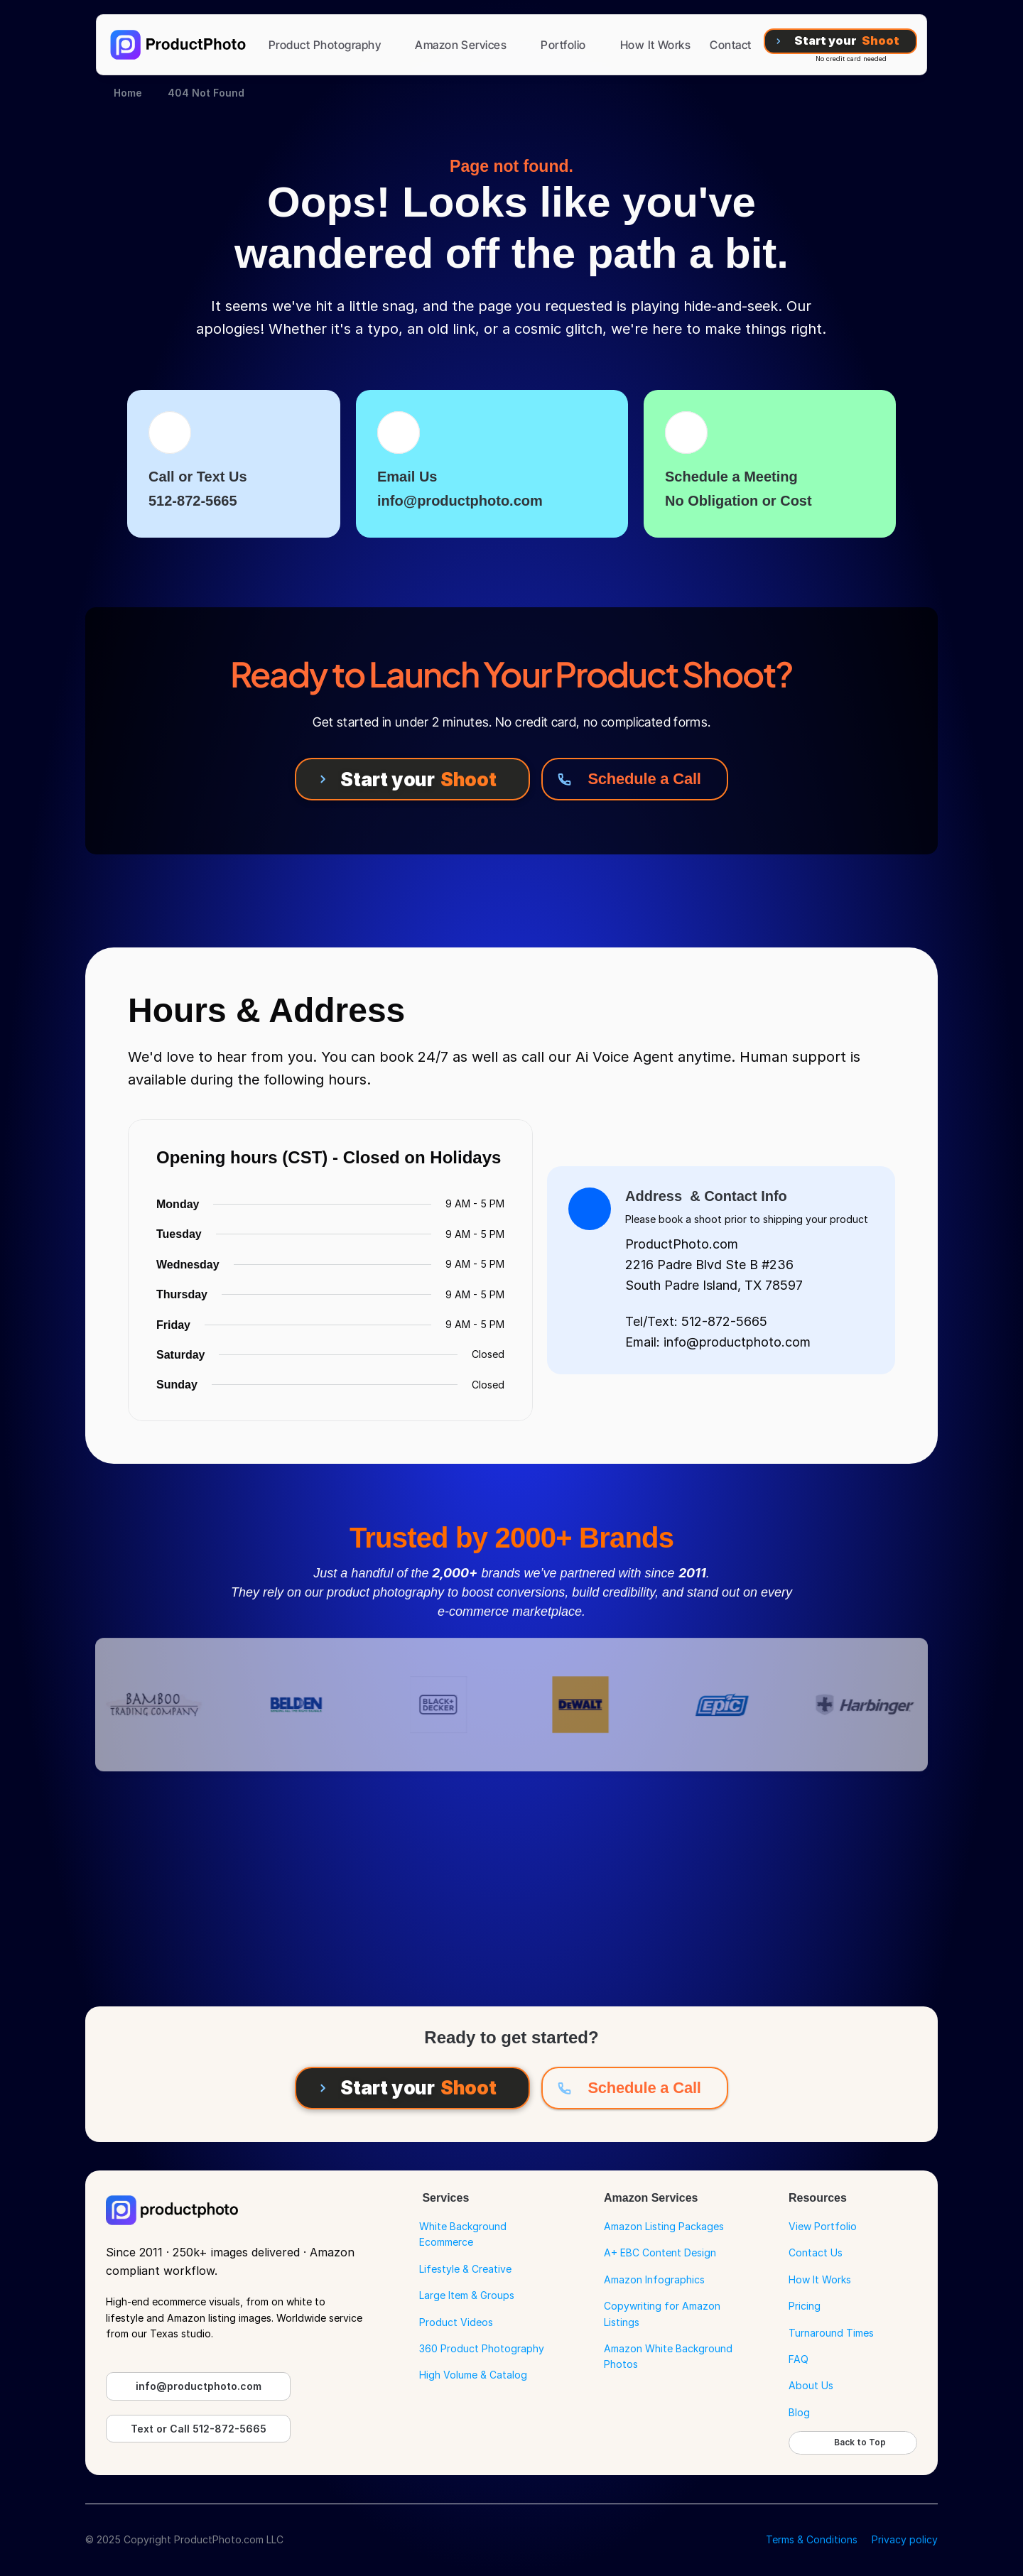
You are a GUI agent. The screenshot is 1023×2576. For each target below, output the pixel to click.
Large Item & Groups (466, 2295)
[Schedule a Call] (634, 779)
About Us (811, 2385)
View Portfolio (823, 2226)
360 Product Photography (481, 2348)
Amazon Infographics (654, 2279)
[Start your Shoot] (840, 41)
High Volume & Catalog (473, 2375)
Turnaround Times (831, 2333)
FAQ (798, 2359)
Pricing (805, 2306)
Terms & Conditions (811, 2539)
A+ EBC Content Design (660, 2252)
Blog (799, 2412)
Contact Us (816, 2252)
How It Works (820, 2279)
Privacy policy (905, 2539)
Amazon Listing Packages (664, 2226)
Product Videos (456, 2322)
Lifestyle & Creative (465, 2269)
